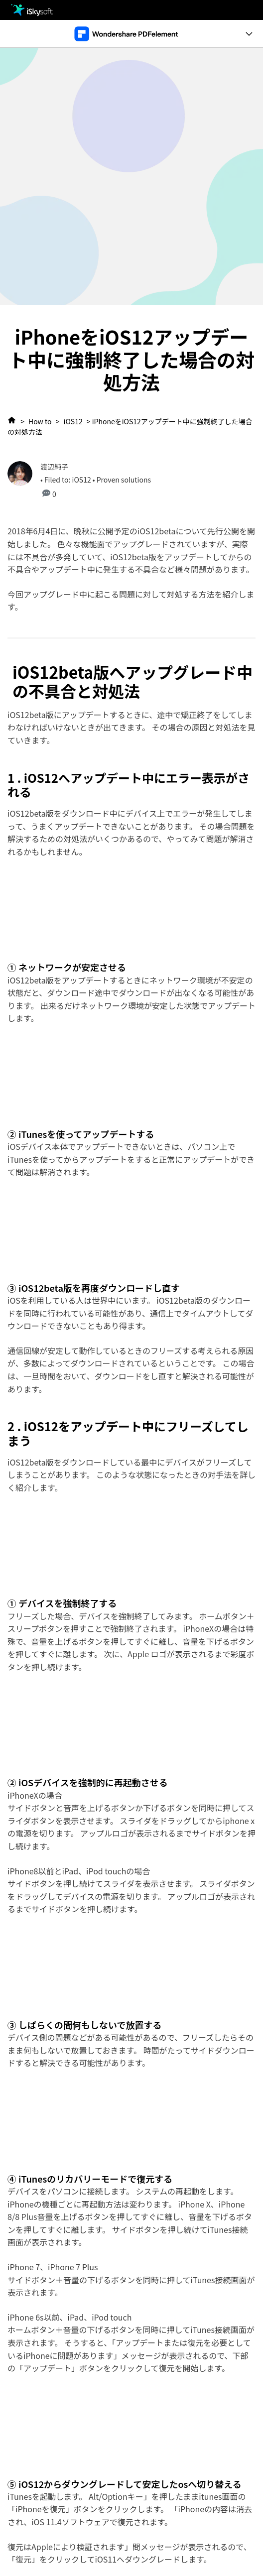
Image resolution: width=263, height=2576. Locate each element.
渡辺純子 (54, 467)
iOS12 (73, 421)
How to (39, 421)
